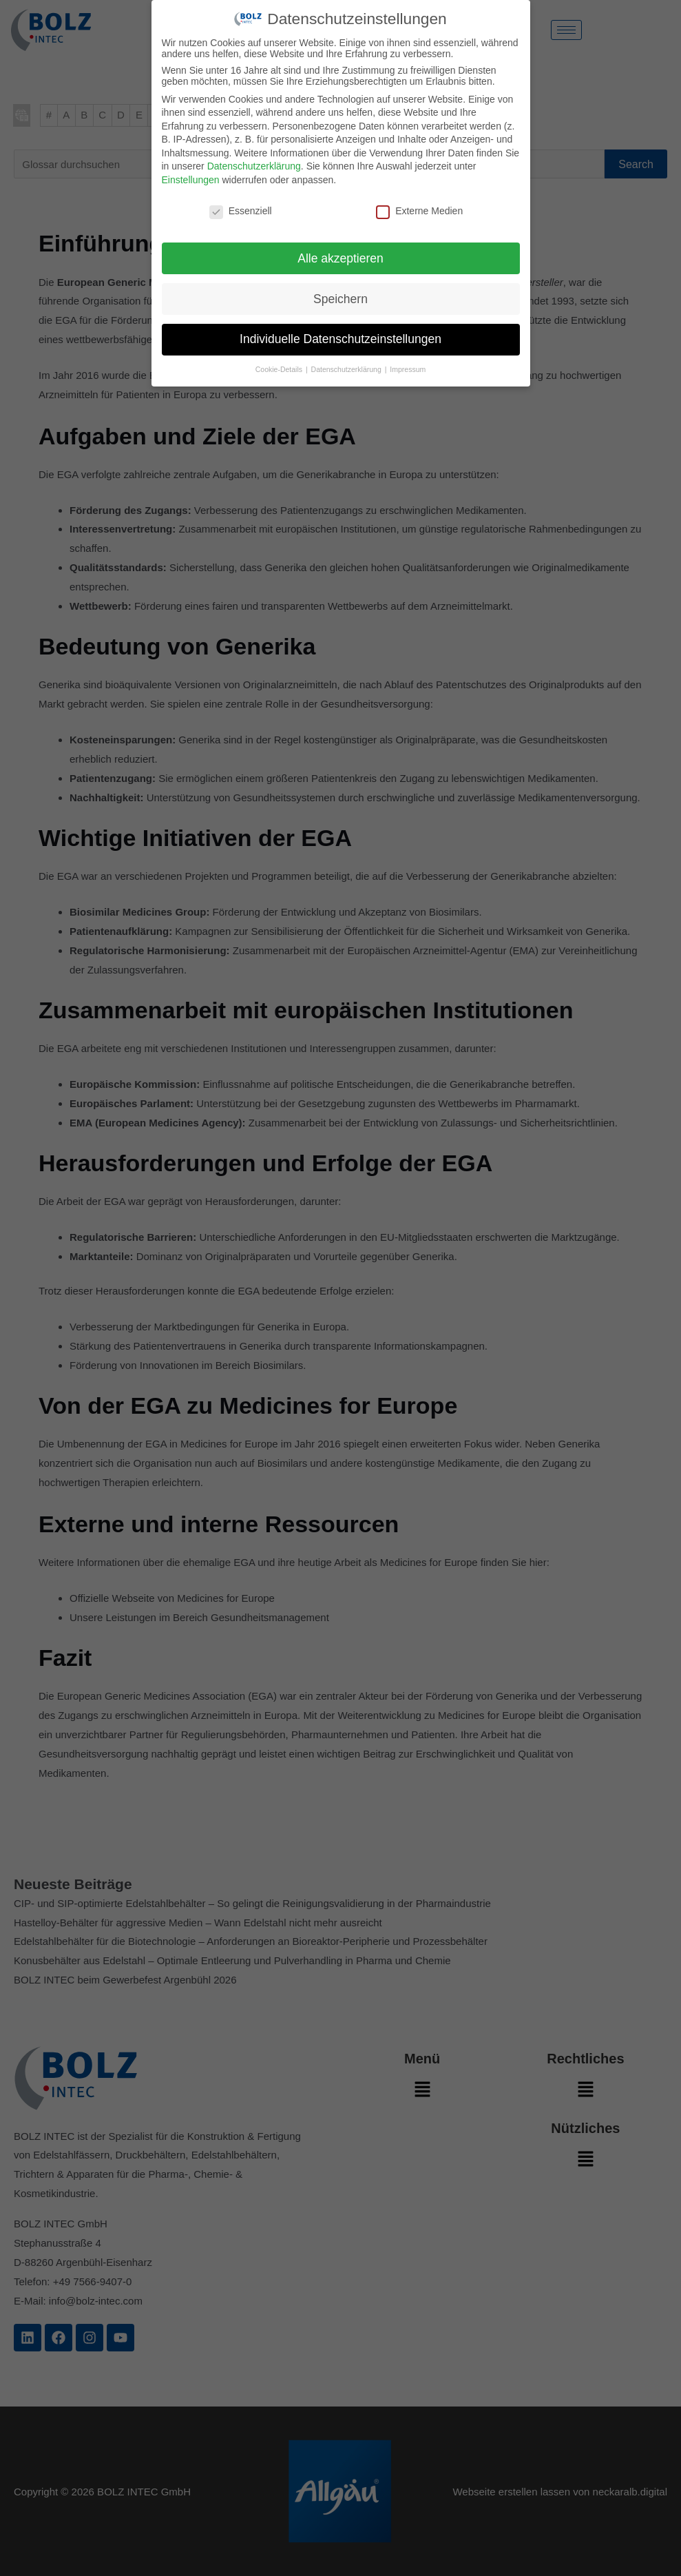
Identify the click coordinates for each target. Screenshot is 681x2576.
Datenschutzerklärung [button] (347, 369)
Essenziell (240, 210)
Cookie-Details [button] (279, 369)
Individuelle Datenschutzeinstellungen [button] (340, 339)
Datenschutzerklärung (254, 166)
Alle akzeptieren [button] (340, 258)
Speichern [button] (340, 299)
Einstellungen (191, 179)
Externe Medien (419, 210)
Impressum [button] (408, 369)
